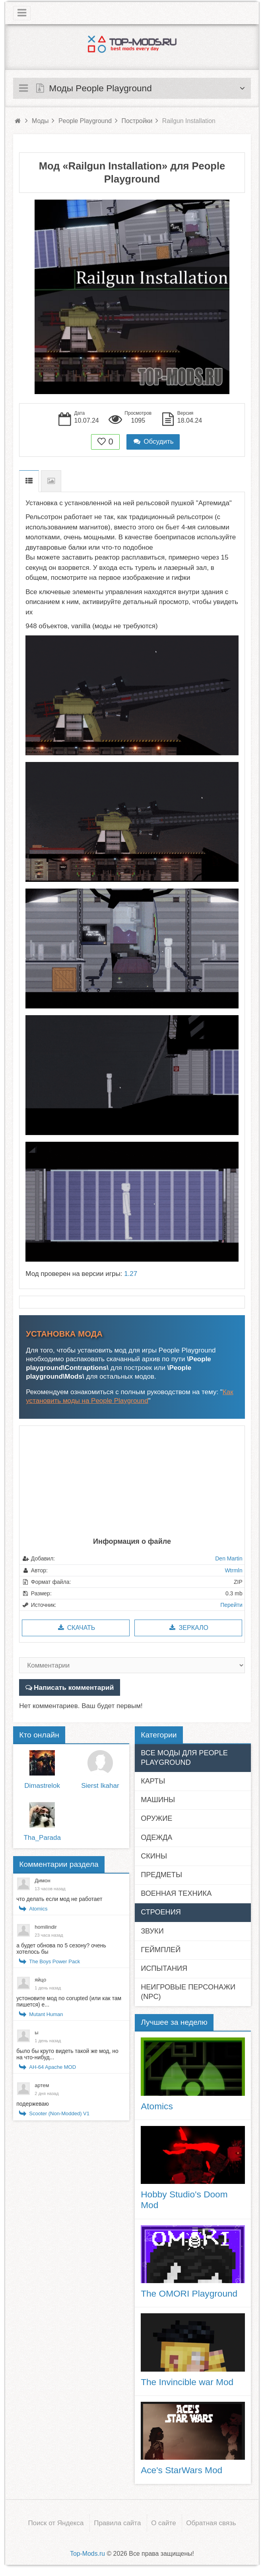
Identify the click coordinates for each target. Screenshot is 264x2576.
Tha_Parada (42, 1837)
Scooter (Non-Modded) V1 (59, 2113)
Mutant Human (46, 2014)
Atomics (38, 1908)
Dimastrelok (42, 1785)
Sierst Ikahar (100, 1785)
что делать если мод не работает (59, 1898)
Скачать (75, 1627)
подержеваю (32, 2103)
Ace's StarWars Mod (181, 2470)
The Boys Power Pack (54, 1961)
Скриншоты (51, 481)
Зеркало (188, 1627)
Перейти (231, 1605)
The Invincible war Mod (187, 2381)
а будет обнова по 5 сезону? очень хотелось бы (61, 1948)
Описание (29, 481)
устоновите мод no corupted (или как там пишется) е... (68, 2001)
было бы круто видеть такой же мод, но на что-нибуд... (67, 2053)
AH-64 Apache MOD (52, 2067)
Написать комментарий (73, 1687)
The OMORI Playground (189, 2293)
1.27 (130, 1273)
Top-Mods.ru (87, 2552)
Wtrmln (233, 1570)
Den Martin (228, 1558)
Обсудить (153, 441)
